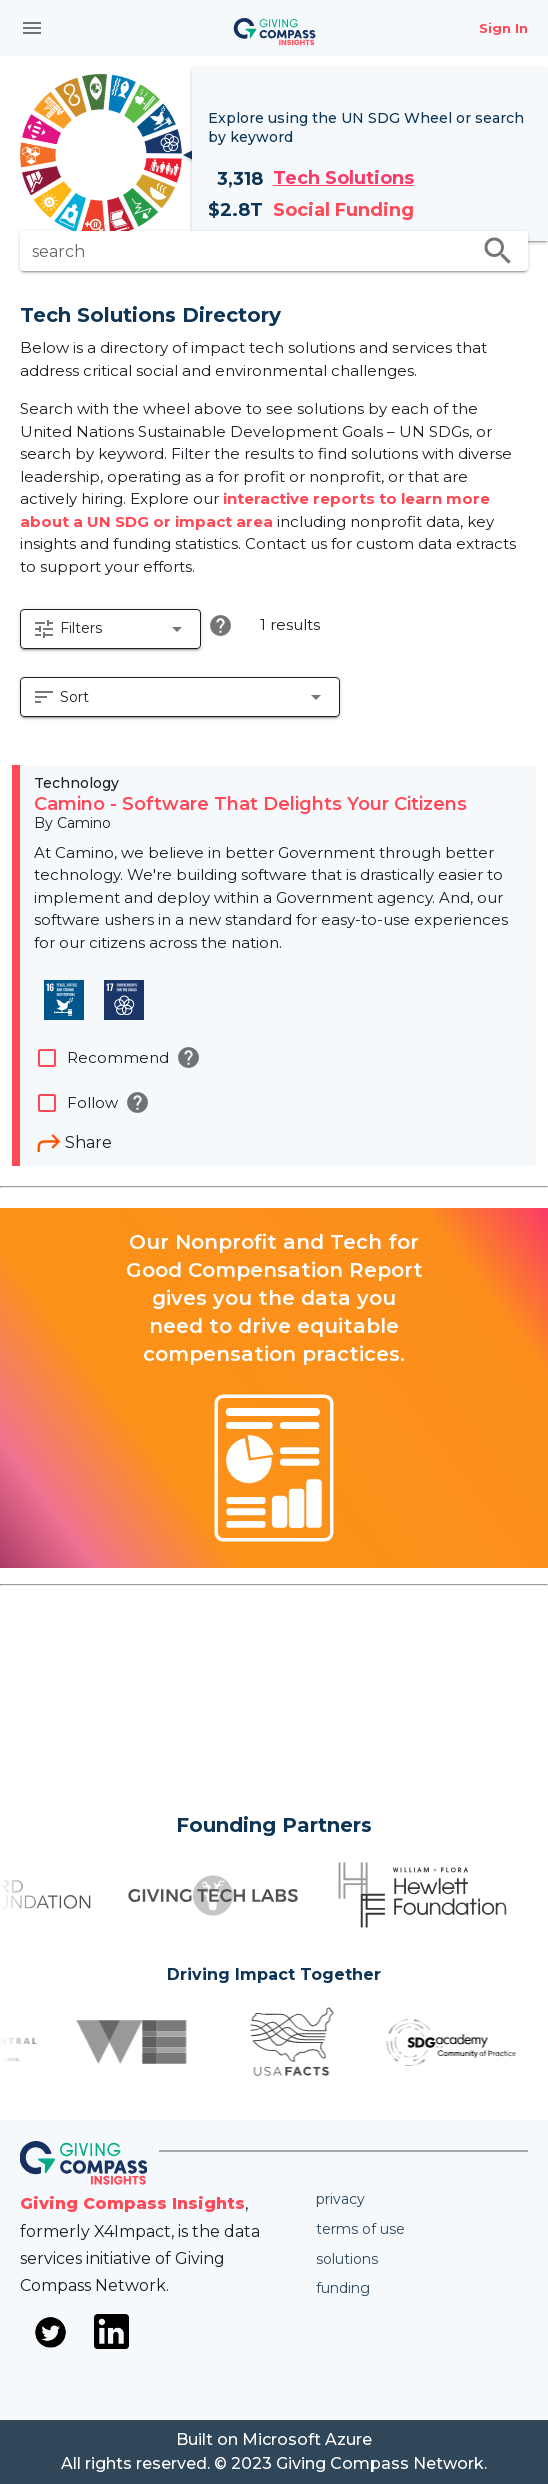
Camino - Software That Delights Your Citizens (250, 804)
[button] (110, 629)
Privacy (340, 2199)
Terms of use (360, 2229)
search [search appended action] (498, 251)
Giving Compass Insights (132, 2203)
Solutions (347, 2259)
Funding (343, 2288)
